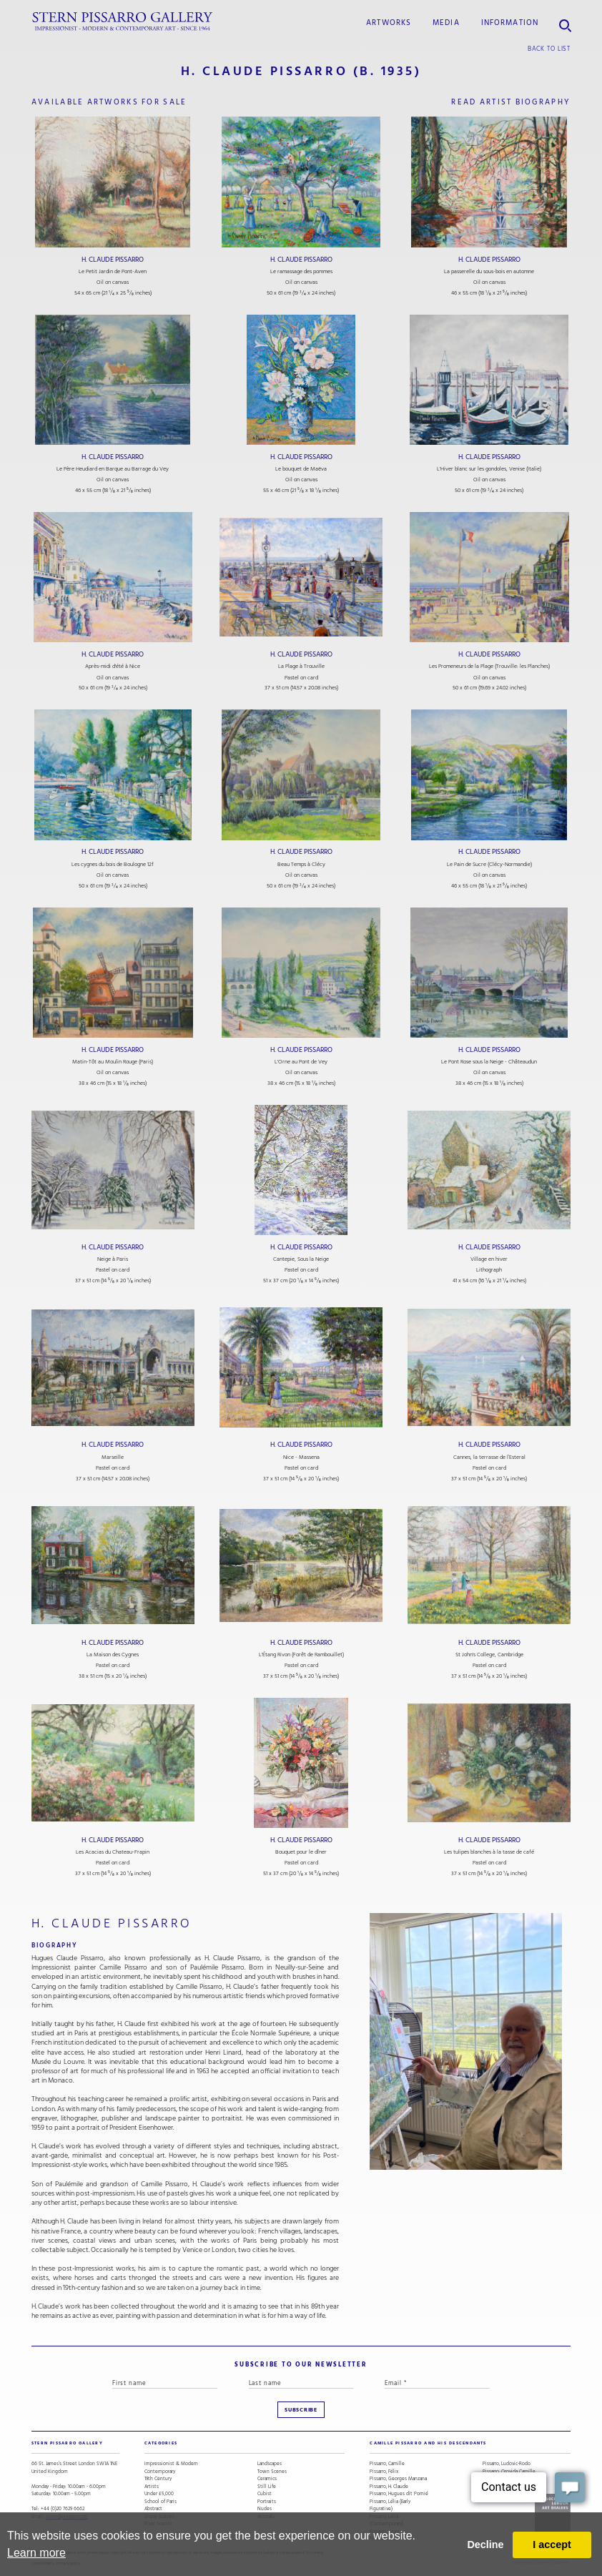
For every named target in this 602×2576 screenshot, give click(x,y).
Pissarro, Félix (384, 2472)
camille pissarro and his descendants (428, 2443)
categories (160, 2443)
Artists (151, 2487)
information (510, 22)
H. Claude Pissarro (113, 259)
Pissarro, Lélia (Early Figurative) (390, 2505)
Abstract (153, 2509)
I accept (552, 2544)
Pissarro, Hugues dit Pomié (399, 2494)
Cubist (264, 2494)
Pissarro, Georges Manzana (398, 2479)
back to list (549, 49)
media (446, 22)
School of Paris (160, 2502)
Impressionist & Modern (171, 2464)
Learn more (36, 2553)
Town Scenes (272, 2472)
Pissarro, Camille (387, 2464)
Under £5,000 (159, 2494)
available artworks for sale (109, 102)
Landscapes (269, 2464)
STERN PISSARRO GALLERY (67, 2443)
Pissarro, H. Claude (389, 2487)
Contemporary (159, 2472)
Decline (485, 2544)
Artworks (388, 22)
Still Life (266, 2487)
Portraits (266, 2502)
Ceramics (267, 2479)
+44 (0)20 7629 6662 (62, 2508)
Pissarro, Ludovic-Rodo (507, 2464)
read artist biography (511, 102)
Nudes (264, 2509)
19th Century (158, 2479)
